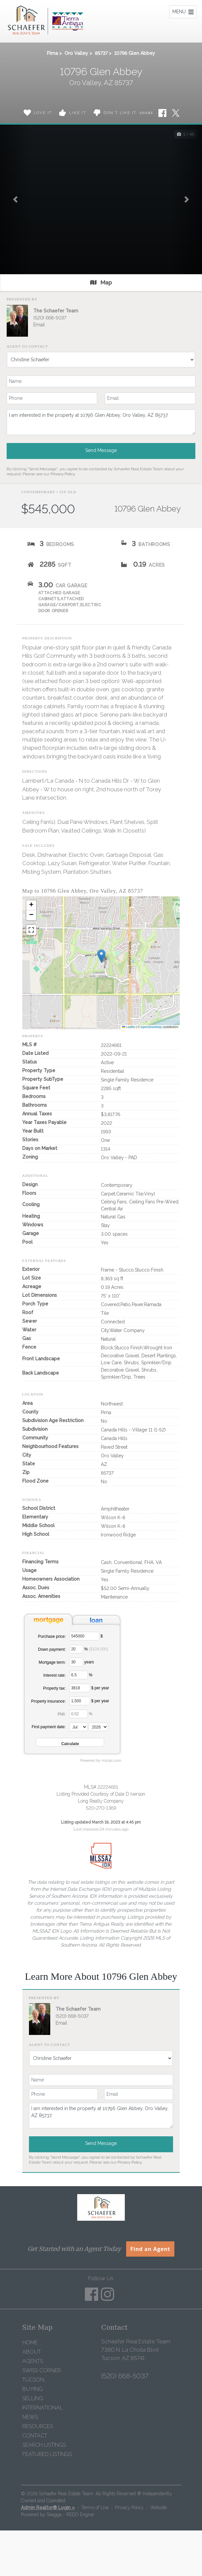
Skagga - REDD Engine (70, 2514)
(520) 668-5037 (49, 317)
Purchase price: (52, 1636)
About (31, 2352)
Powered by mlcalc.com (100, 1760)
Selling (32, 2398)
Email (39, 324)
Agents (32, 2361)
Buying (32, 2389)
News (30, 2417)
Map (101, 282)
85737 (101, 53)
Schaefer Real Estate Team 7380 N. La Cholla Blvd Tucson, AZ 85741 (135, 2349)
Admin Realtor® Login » (48, 2507)
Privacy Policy (63, 474)
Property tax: (54, 1688)
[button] (15, 199)
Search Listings (44, 2445)
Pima (52, 53)
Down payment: (52, 1649)
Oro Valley (76, 53)
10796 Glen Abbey (134, 53)
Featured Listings (47, 2454)
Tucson (33, 2380)
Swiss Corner (41, 2370)
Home (30, 2342)
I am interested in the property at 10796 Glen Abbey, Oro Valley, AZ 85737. (101, 422)
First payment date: (49, 1727)
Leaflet (128, 1027)
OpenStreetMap (151, 1027)
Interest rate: (54, 1675)
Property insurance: (48, 1701)
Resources (37, 2426)
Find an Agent (150, 2249)
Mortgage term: (52, 1662)
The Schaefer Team (55, 310)
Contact (34, 2435)
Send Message (101, 450)
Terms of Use (95, 2507)
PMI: (62, 1714)
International (42, 2408)
